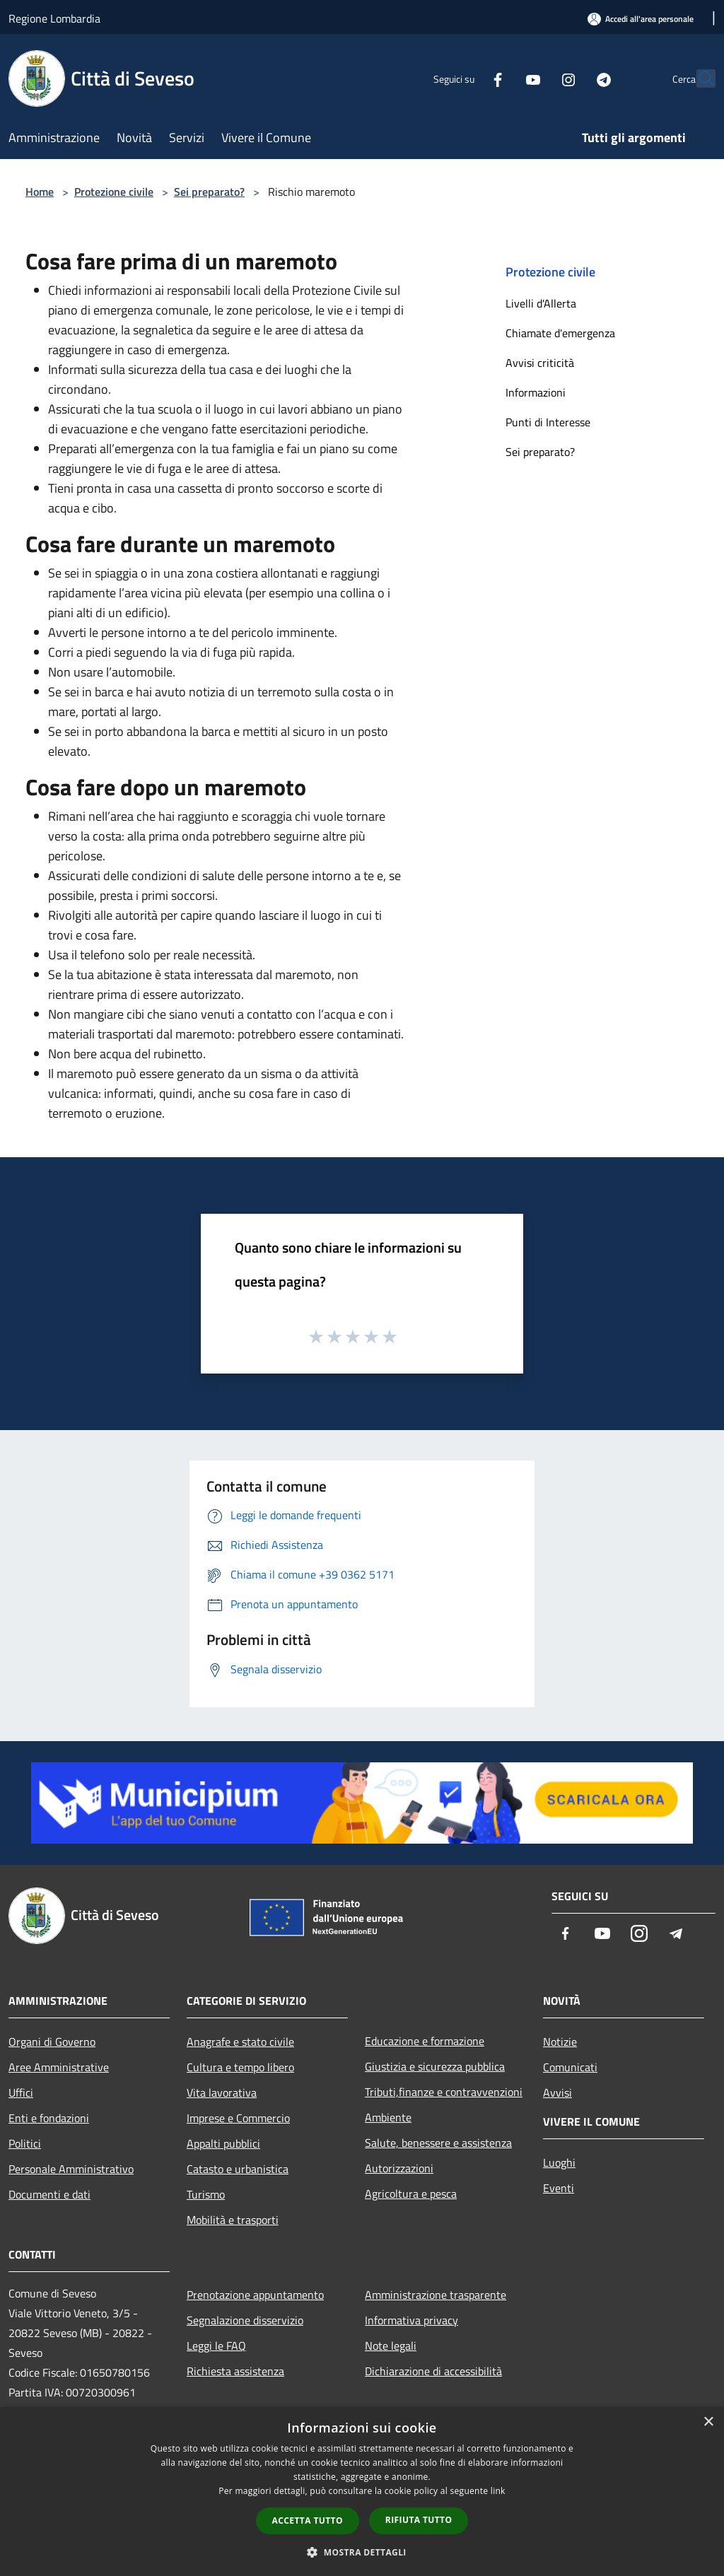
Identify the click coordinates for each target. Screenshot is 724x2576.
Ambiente (388, 2117)
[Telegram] (573, 78)
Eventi (558, 2187)
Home (39, 191)
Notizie (560, 2041)
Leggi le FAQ (216, 2345)
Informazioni (536, 392)
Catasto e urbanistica (237, 2168)
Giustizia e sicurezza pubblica (435, 2066)
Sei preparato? (209, 191)
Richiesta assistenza (235, 2371)
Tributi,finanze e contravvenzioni (443, 2091)
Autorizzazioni (399, 2168)
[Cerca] (699, 78)
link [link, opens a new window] (498, 2491)
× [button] (708, 2422)
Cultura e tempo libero (240, 2067)
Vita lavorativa (222, 2092)
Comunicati (570, 2067)
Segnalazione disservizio (245, 2320)
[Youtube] (502, 78)
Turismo (206, 2194)
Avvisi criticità (540, 362)
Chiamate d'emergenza (560, 332)
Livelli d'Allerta (541, 303)
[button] (362, 2552)
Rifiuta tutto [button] (418, 2520)
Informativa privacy (411, 2320)
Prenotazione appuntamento (255, 2294)
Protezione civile (113, 191)
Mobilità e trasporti (233, 2219)
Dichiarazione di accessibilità (433, 2371)
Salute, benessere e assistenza (438, 2142)
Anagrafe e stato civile (240, 2041)
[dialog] (362, 2491)
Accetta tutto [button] (307, 2520)
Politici (24, 2143)
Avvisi (557, 2092)
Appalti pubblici (223, 2143)
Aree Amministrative (58, 2067)
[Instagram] (537, 78)
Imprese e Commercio (238, 2117)
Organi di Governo (51, 2041)
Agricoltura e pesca (411, 2193)
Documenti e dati (49, 2194)
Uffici (20, 2092)
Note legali (390, 2345)
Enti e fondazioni (48, 2117)
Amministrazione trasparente (435, 2294)
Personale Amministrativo (71, 2168)
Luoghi (559, 2162)
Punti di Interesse (548, 422)
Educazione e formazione (424, 2040)
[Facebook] (466, 78)
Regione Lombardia (54, 18)
